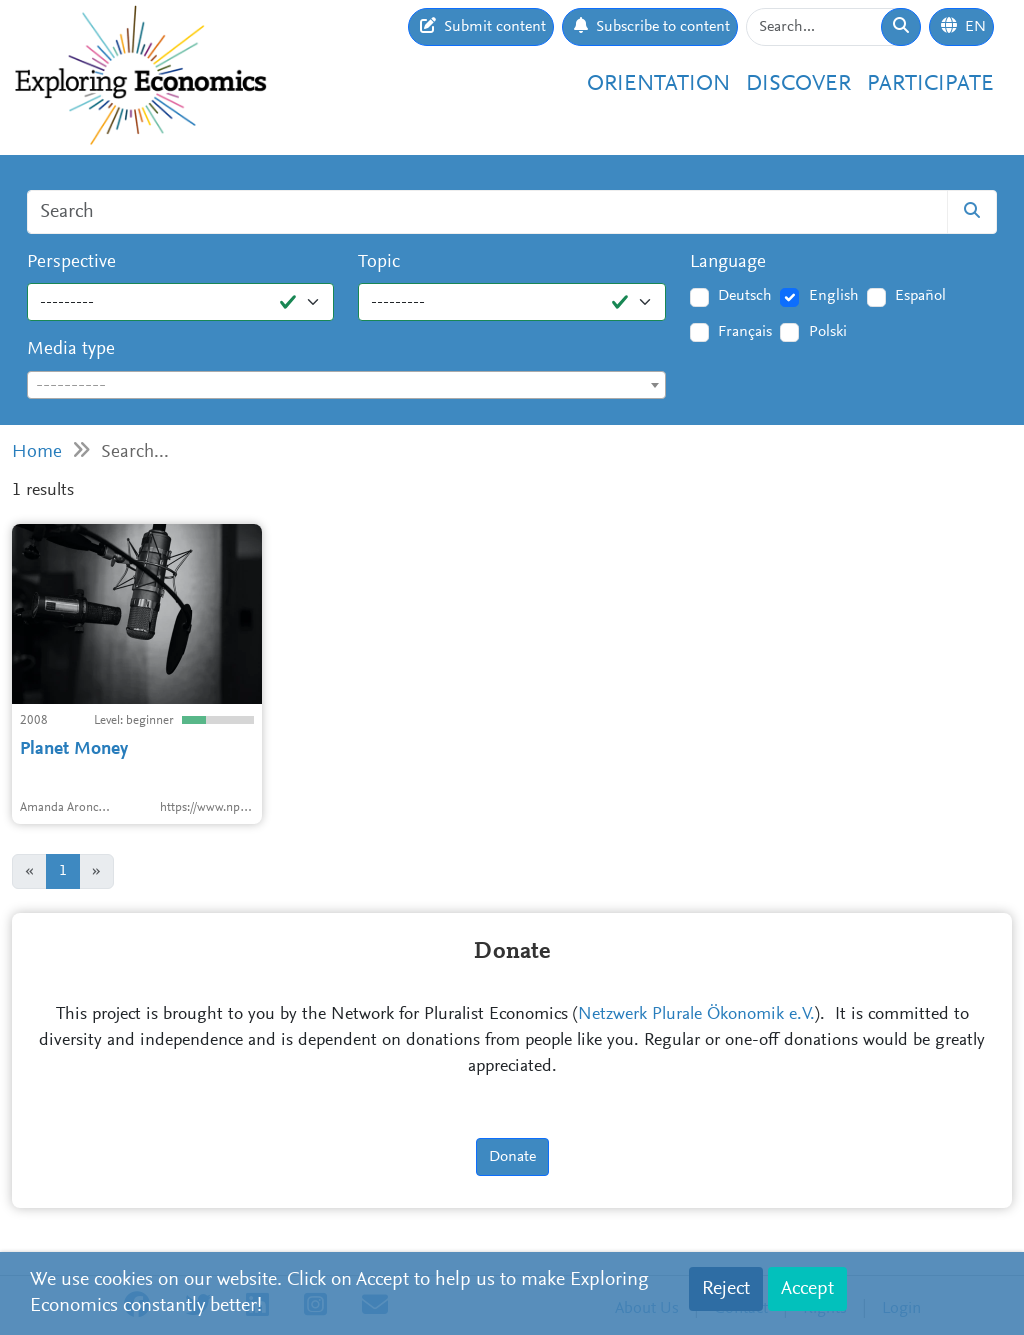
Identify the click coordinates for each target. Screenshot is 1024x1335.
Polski (828, 332)
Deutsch (745, 296)
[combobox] (346, 385)
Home (37, 452)
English (834, 296)
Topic (379, 262)
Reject (726, 1289)
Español (920, 296)
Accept (807, 1289)
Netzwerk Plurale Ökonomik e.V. (696, 1015)
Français (745, 332)
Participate (930, 84)
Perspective (71, 262)
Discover (798, 84)
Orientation (658, 84)
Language (728, 262)
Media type (71, 349)
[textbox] (346, 386)
